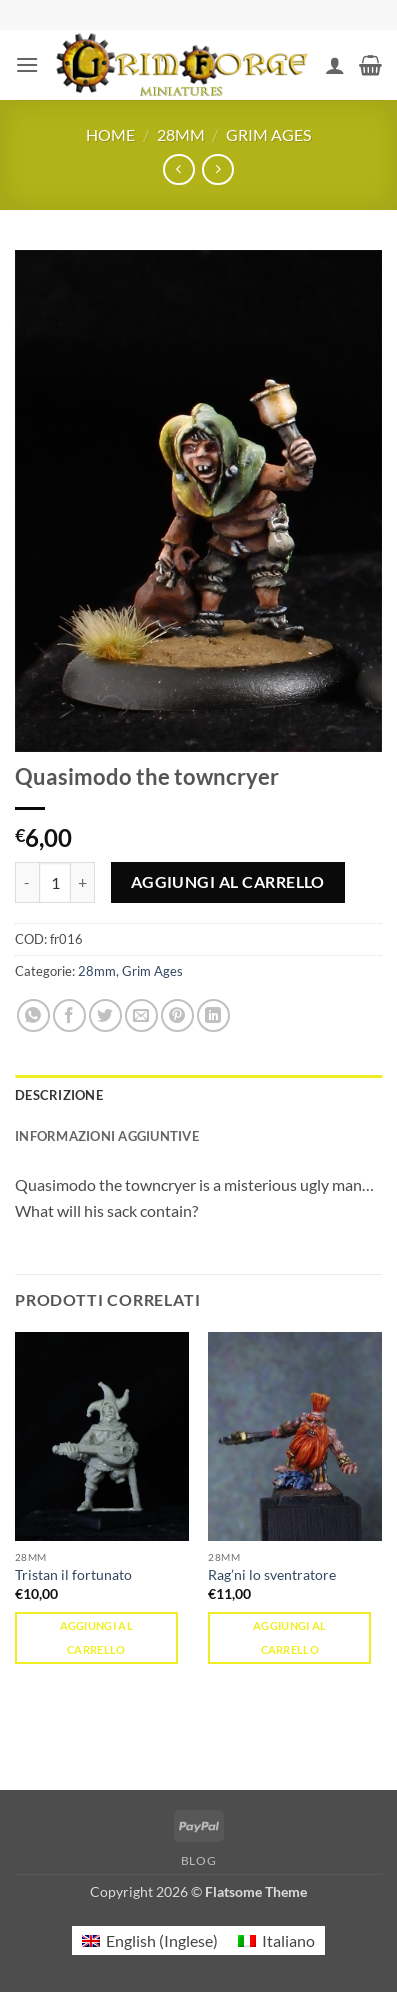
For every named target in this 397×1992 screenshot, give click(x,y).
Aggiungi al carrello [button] (97, 1637)
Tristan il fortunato (73, 1575)
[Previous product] (217, 169)
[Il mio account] (335, 65)
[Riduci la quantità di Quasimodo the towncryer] (27, 882)
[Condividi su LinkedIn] (213, 1015)
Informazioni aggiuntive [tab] (107, 1136)
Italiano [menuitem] (288, 1940)
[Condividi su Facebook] (69, 1015)
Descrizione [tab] (59, 1095)
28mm (181, 134)
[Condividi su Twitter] (105, 1015)
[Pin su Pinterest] (177, 1015)
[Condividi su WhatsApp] (33, 1015)
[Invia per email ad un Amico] (141, 1015)
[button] (27, 64)
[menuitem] (150, 1940)
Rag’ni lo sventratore (272, 1575)
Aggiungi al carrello (228, 882)
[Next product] (178, 169)
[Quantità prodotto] (55, 882)
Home (110, 134)
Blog (198, 1860)
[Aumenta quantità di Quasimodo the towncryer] (83, 882)
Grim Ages (268, 134)
